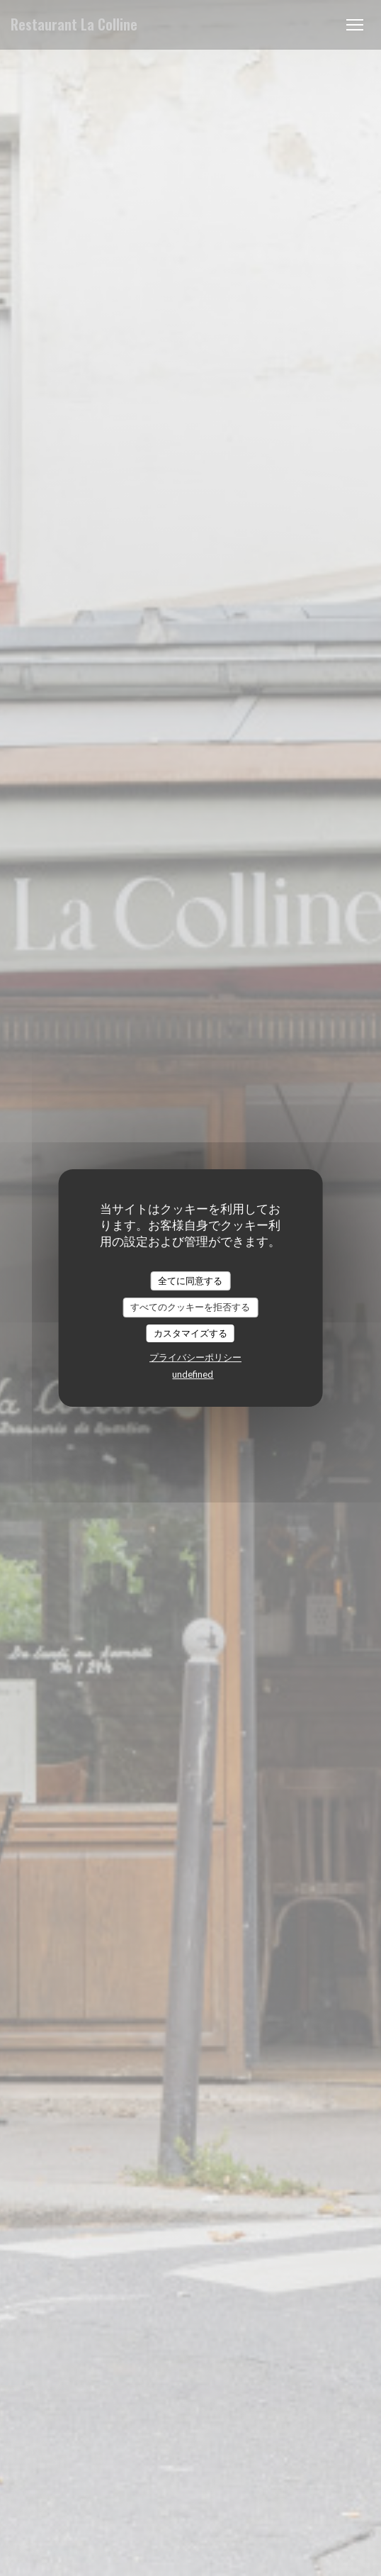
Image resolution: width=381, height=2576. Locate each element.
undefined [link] (192, 1374)
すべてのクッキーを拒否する (190, 1306)
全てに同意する (190, 1280)
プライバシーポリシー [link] (195, 1357)
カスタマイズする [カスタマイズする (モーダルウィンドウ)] (190, 1333)
